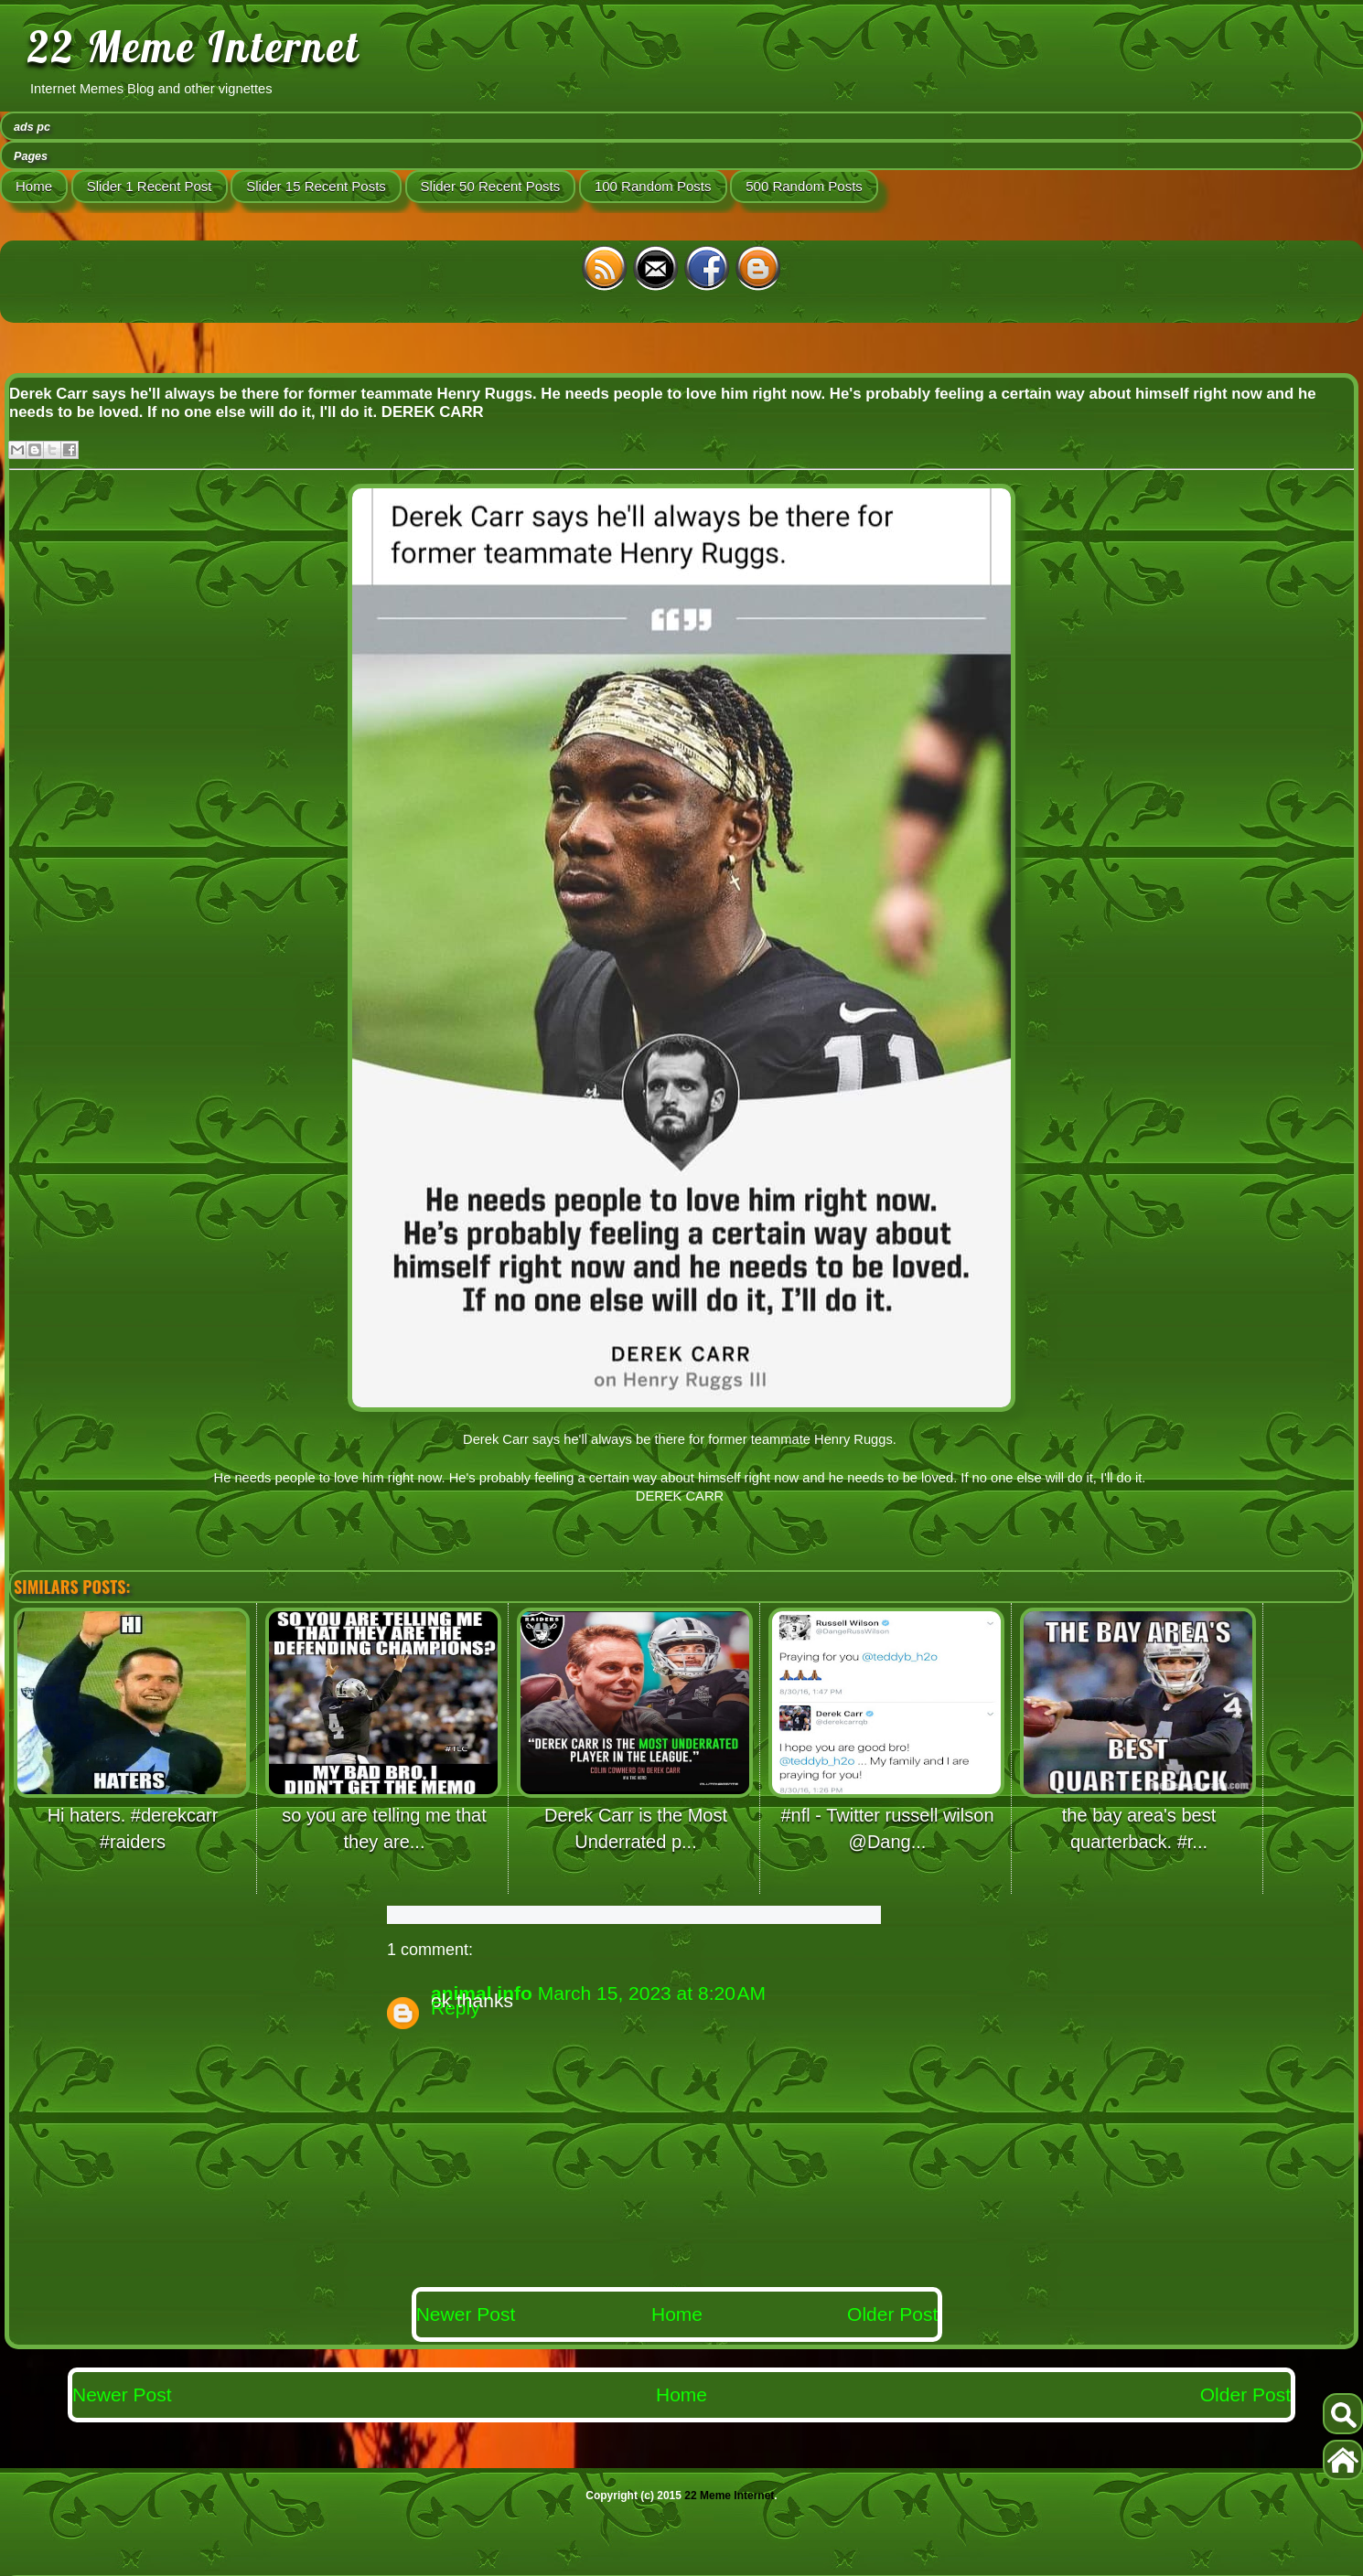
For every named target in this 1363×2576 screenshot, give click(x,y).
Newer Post (466, 2314)
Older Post (892, 2314)
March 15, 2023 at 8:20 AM (652, 1993)
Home (34, 186)
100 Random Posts (653, 186)
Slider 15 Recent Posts (316, 186)
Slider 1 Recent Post (149, 186)
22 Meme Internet (193, 46)
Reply (455, 2007)
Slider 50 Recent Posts (491, 186)
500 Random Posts (804, 186)
